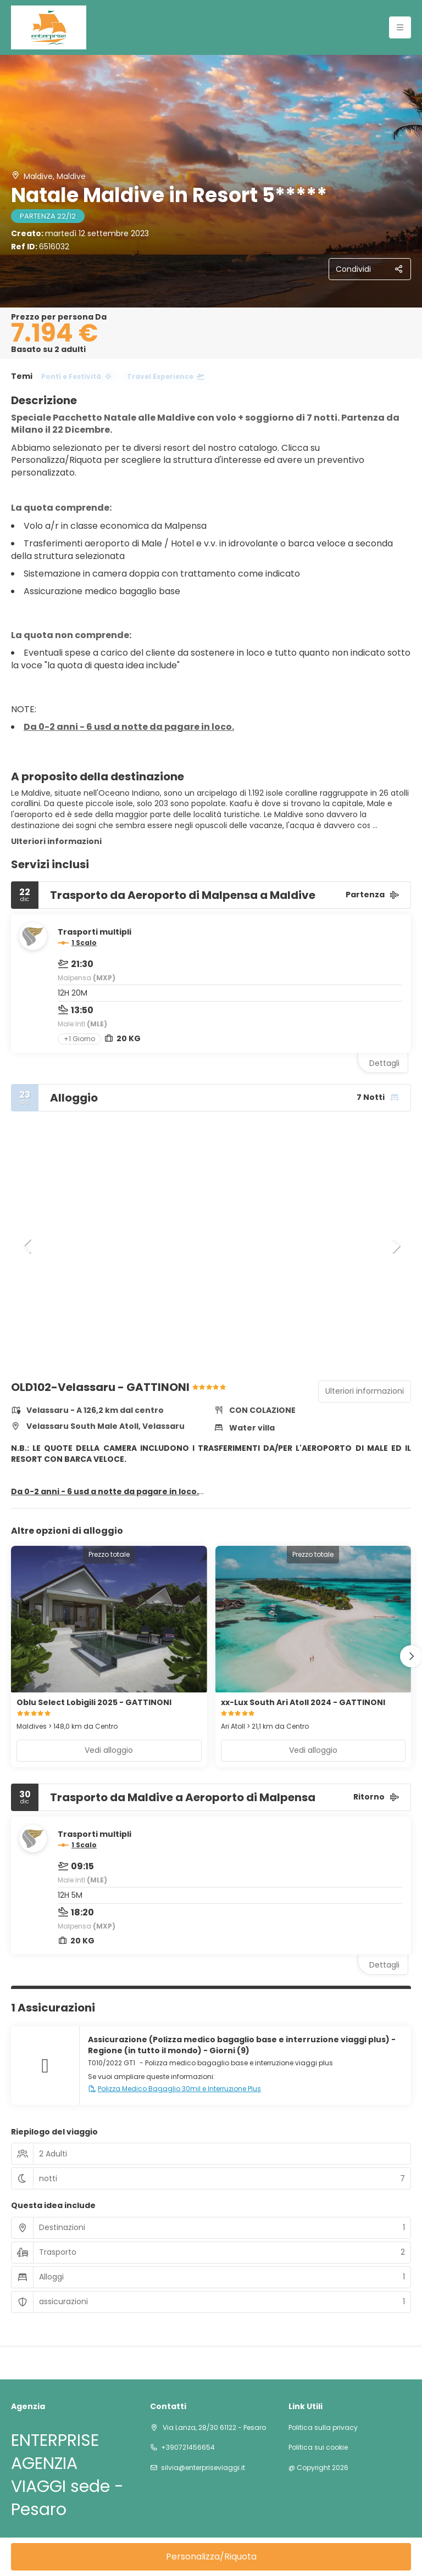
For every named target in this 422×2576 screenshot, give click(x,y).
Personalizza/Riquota (211, 2556)
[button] (27, 1246)
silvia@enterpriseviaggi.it (203, 2467)
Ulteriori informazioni (56, 841)
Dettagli (384, 1063)
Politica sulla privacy (323, 2427)
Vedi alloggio (109, 1750)
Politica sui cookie (318, 2447)
